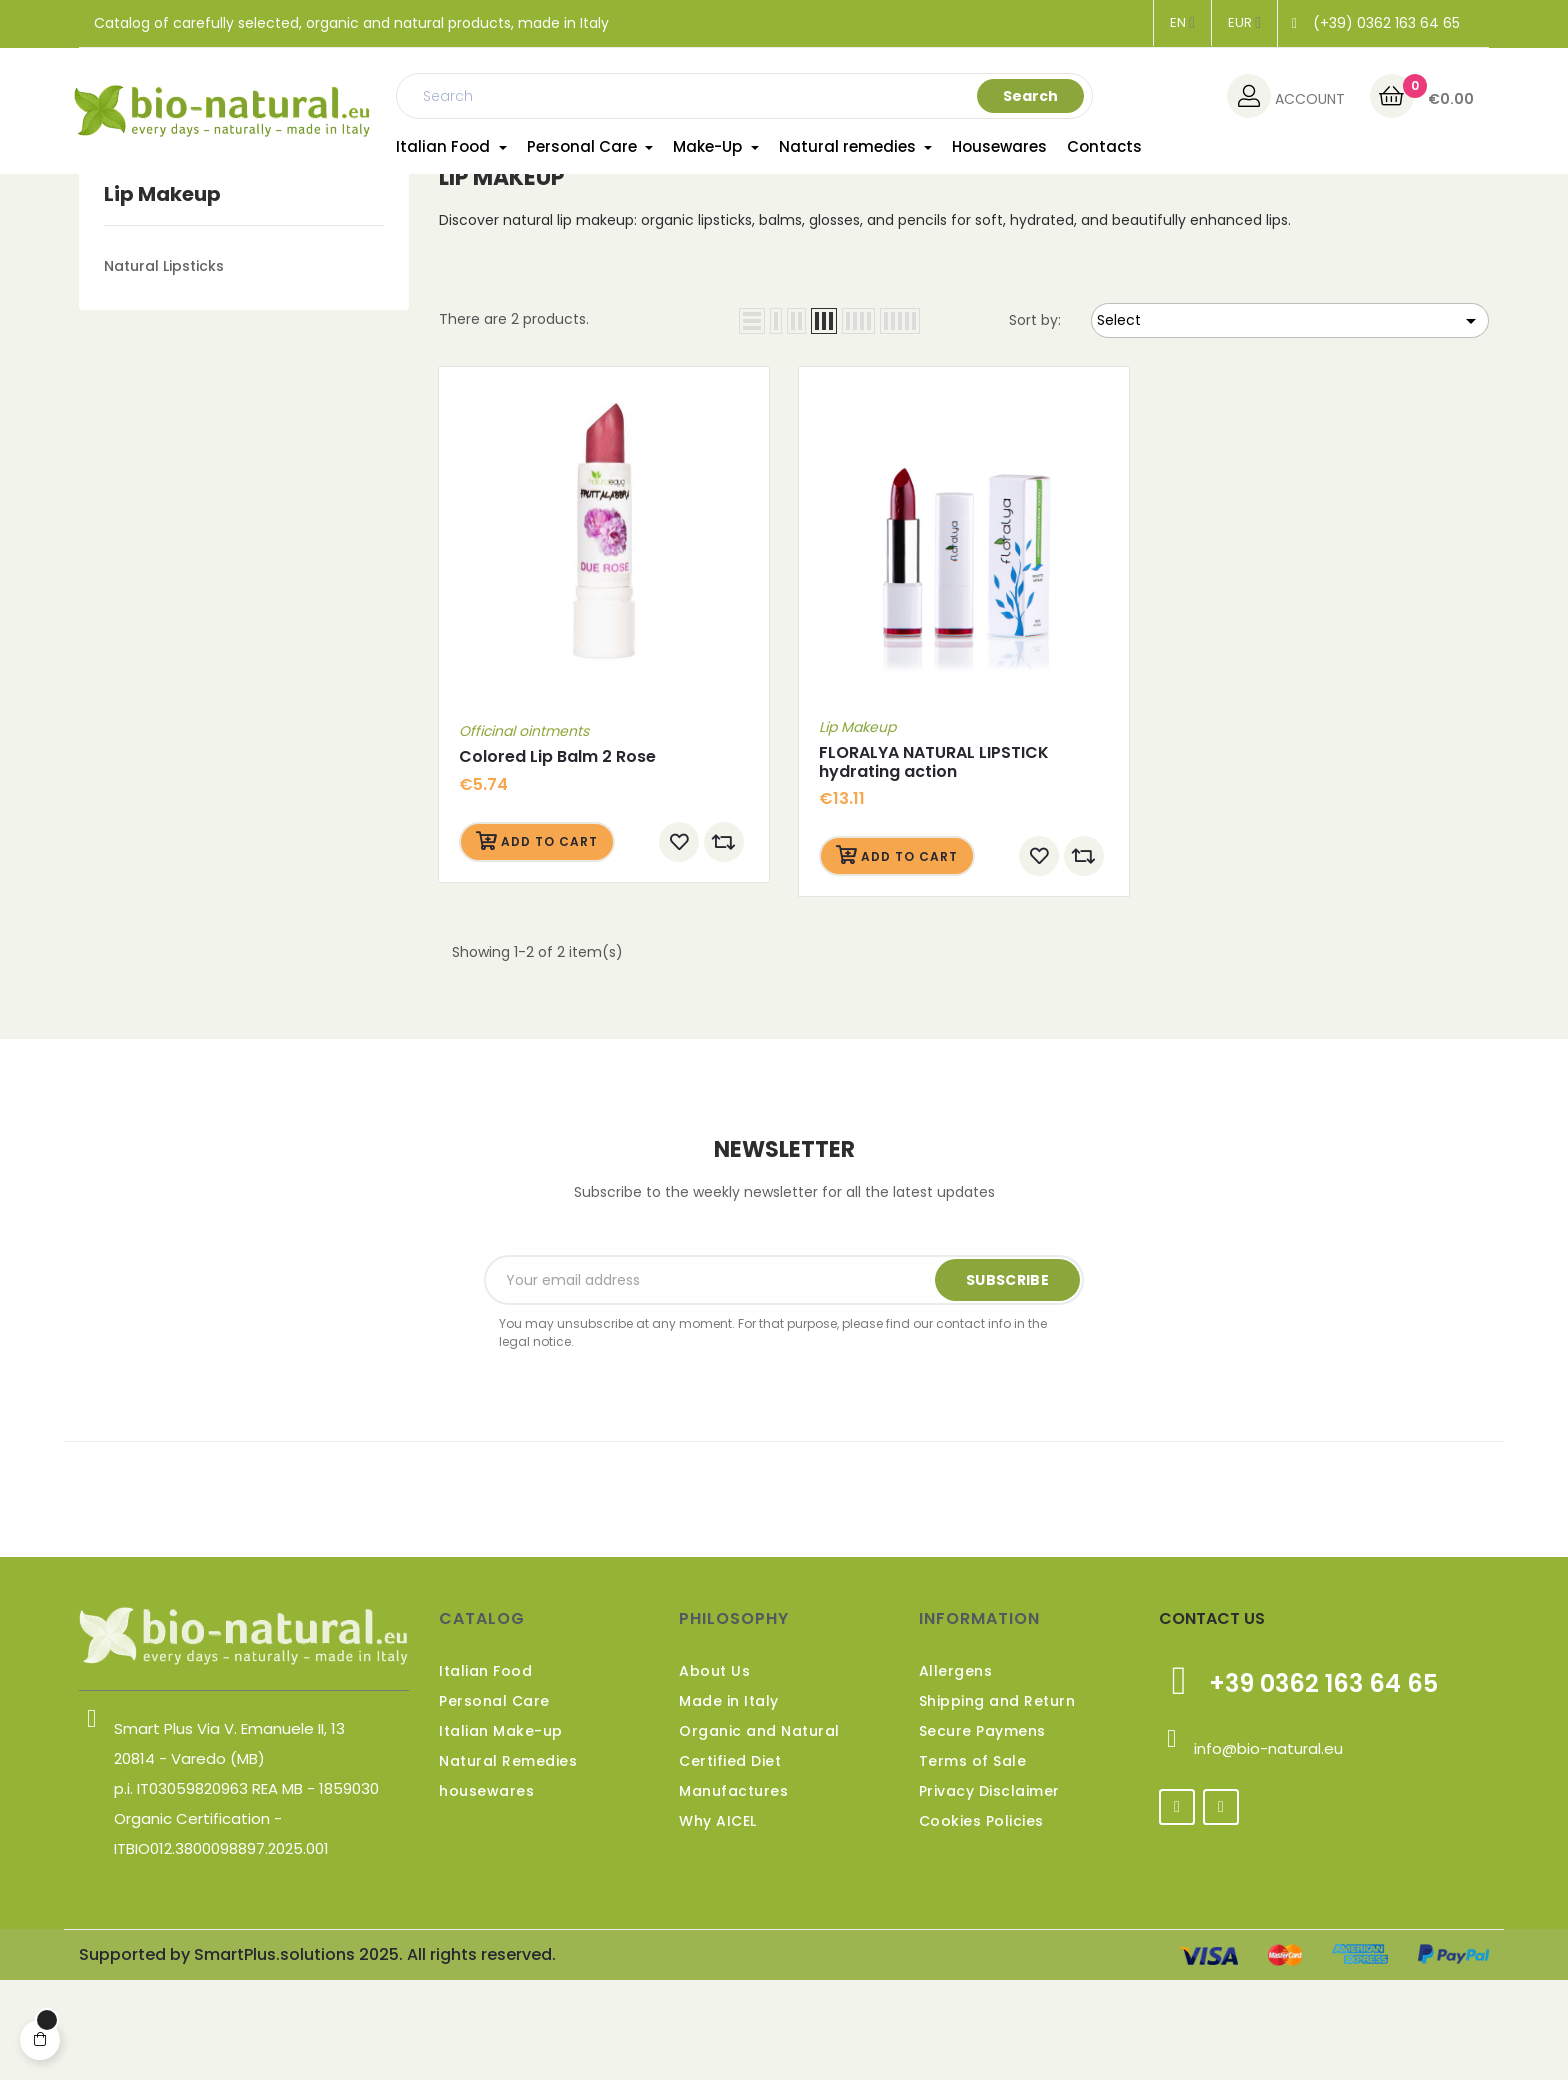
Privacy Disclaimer (989, 1891)
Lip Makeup (162, 294)
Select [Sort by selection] (1290, 421)
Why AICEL (718, 1921)
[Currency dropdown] (1244, 23)
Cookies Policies (981, 1921)
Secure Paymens (982, 1831)
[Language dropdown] (1182, 23)
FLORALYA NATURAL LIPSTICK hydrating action (934, 862)
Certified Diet (730, 1861)
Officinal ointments (524, 832)
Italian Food (485, 1771)
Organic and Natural (759, 1831)
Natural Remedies (508, 1861)
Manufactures (733, 1891)
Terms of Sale (973, 1861)
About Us (714, 1771)
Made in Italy (729, 1801)
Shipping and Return (997, 1801)
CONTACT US (1212, 1718)
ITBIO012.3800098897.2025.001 (221, 1948)
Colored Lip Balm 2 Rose (557, 857)
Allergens (956, 1771)
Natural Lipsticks (164, 366)
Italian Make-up (501, 1831)
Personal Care (494, 1801)
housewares (486, 1891)
